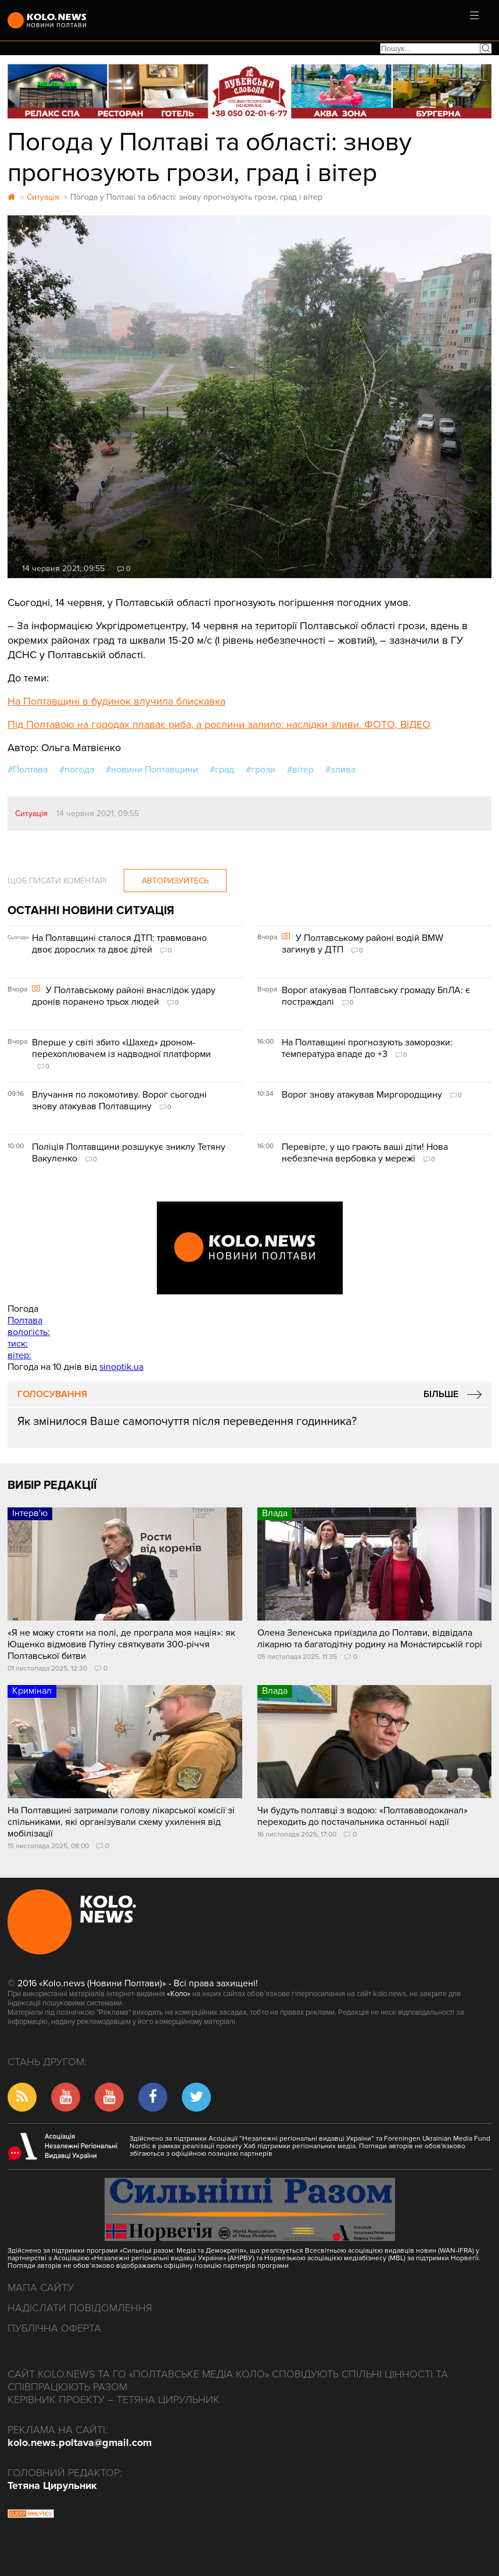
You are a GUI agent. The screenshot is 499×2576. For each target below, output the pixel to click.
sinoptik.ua (121, 1367)
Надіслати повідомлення (80, 2307)
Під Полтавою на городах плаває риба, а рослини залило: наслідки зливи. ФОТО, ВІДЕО (219, 724)
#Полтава (28, 769)
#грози (260, 769)
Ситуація (31, 813)
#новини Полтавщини (152, 769)
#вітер (300, 769)
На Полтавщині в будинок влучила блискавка (116, 701)
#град (222, 769)
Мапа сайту (41, 2287)
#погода (76, 769)
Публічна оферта (54, 2328)
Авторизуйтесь (175, 881)
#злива (340, 769)
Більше (440, 1394)
